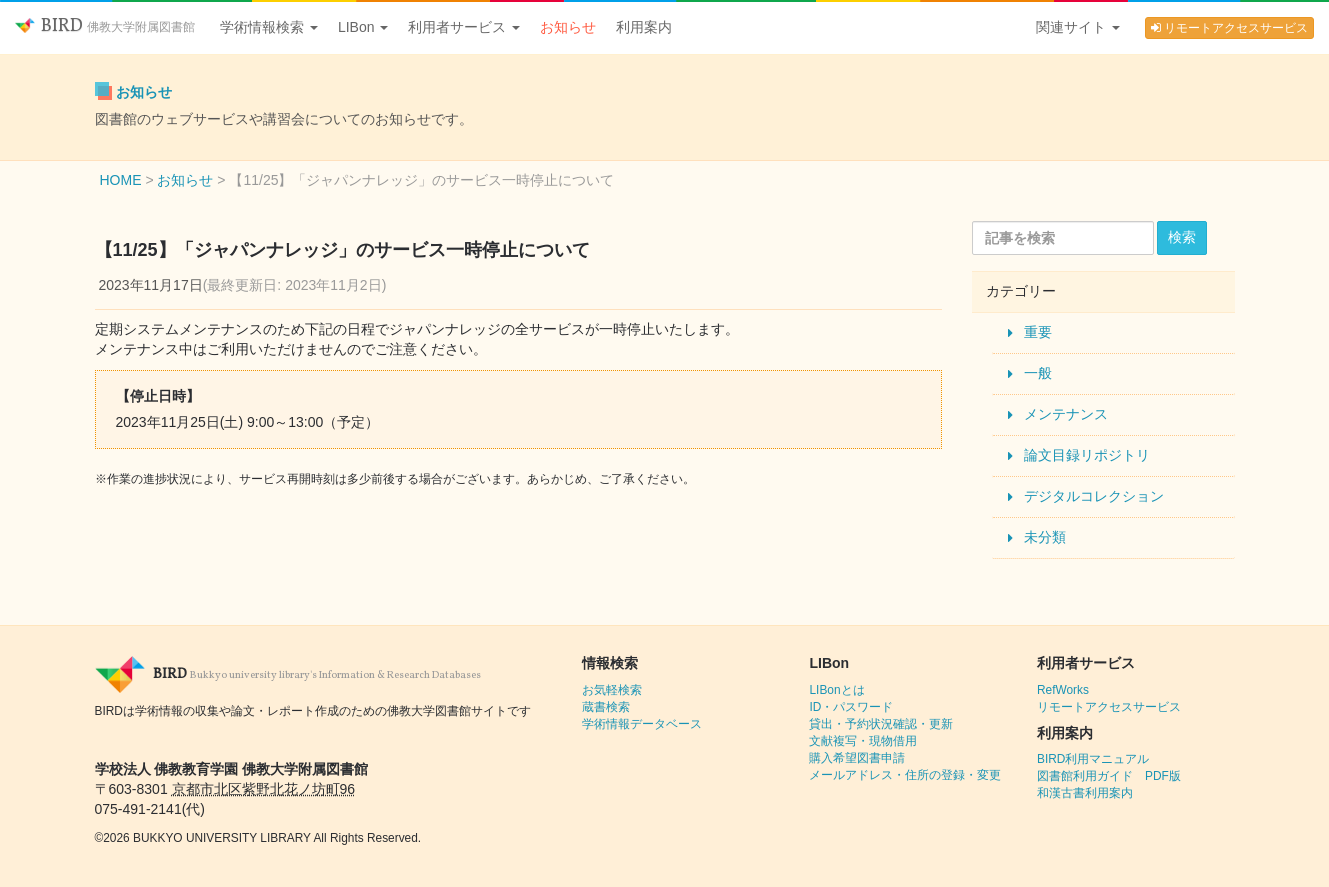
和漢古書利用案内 (1085, 793)
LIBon (363, 27)
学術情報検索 (269, 27)
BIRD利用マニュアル (1093, 759)
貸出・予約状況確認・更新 (881, 724)
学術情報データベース (642, 724)
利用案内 (644, 27)
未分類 (1045, 537)
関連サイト (1078, 27)
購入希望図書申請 (857, 758)
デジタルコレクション (1094, 496)
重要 (1038, 332)
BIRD (105, 26)
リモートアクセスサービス (1229, 28)
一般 (1038, 373)
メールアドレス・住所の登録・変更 (905, 775)
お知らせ (568, 27)
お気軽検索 (612, 690)
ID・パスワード (851, 707)
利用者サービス (464, 27)
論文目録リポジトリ (1087, 455)
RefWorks (1063, 690)
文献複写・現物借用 (863, 741)
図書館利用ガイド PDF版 (1109, 776)
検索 (1182, 237)
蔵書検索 (606, 707)
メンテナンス (1066, 414)
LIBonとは (836, 690)
